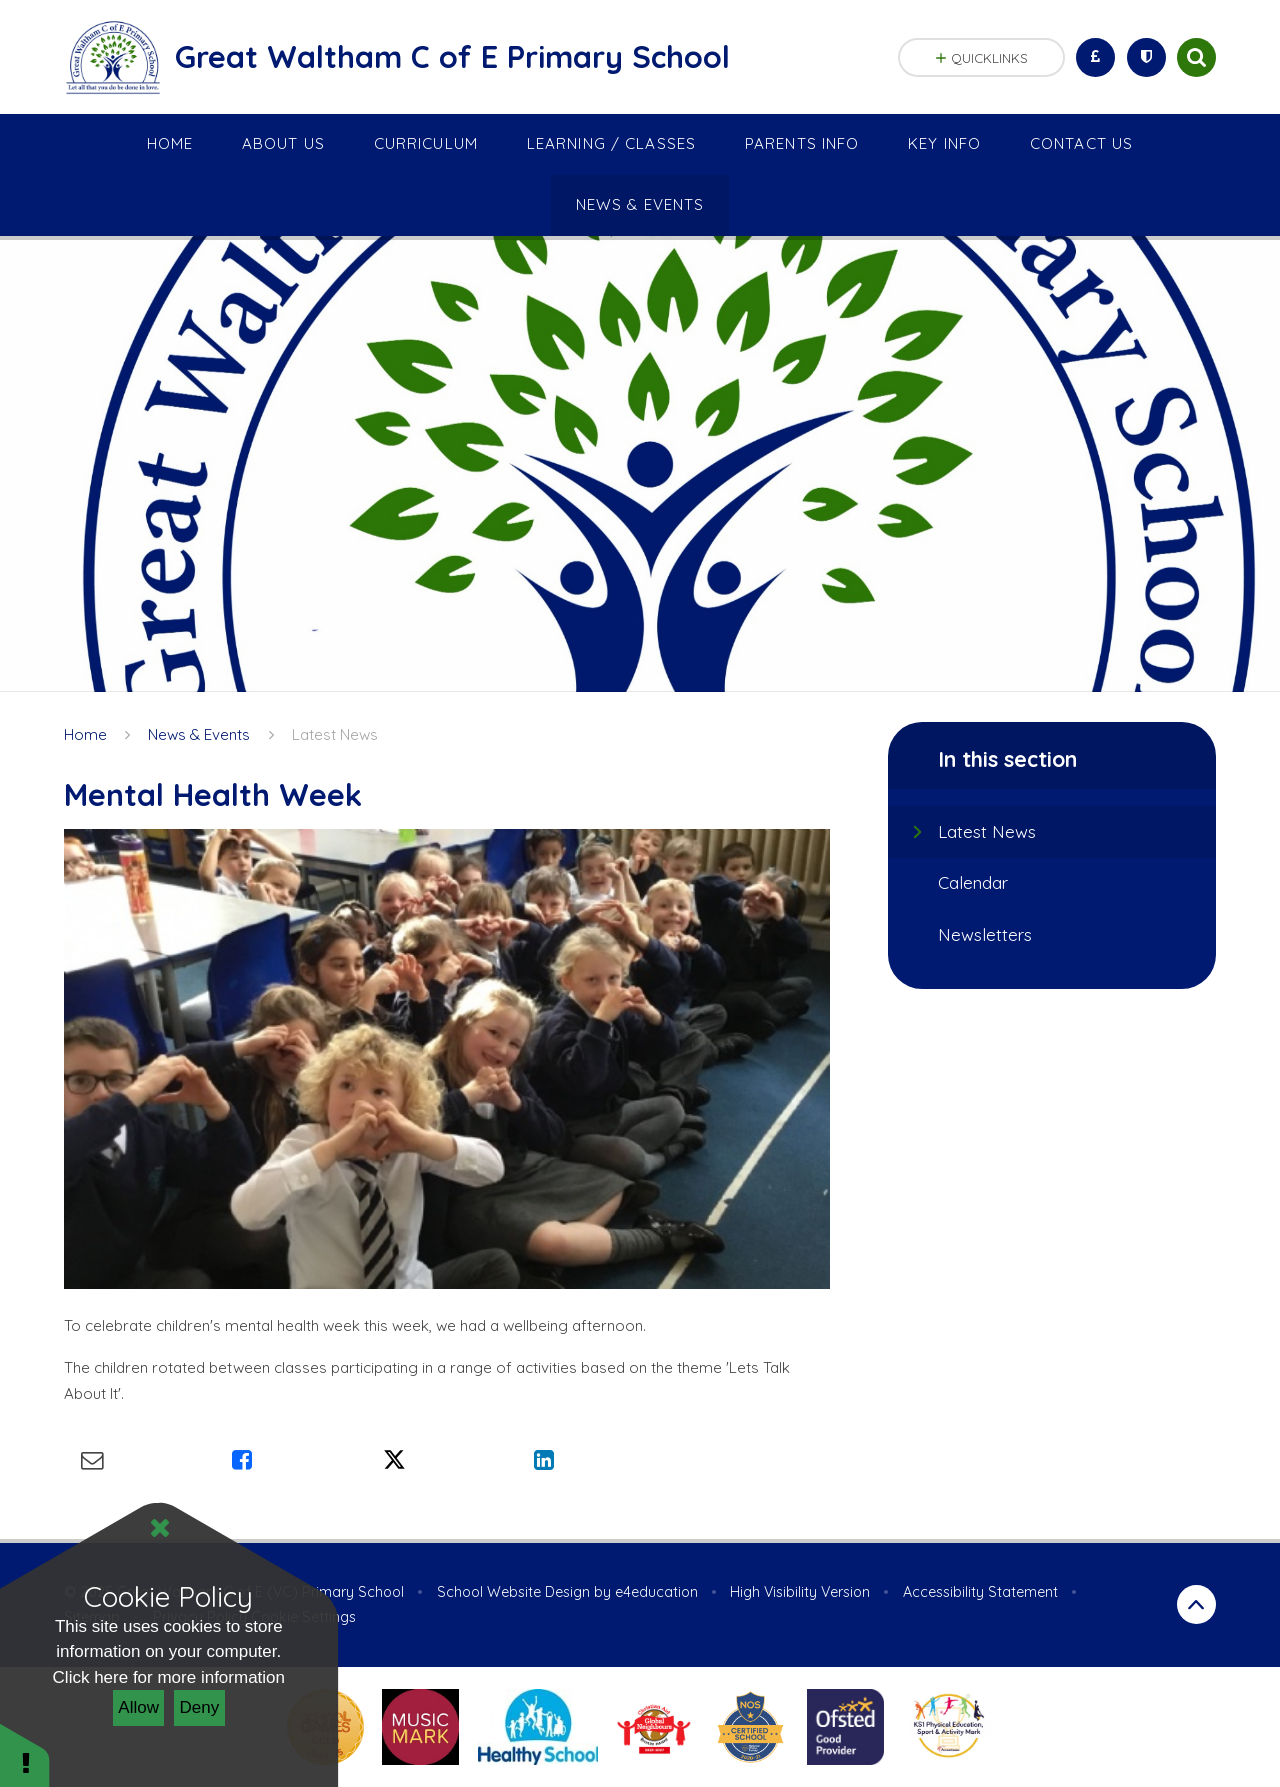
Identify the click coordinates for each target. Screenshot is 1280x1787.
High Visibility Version (800, 1592)
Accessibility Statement (980, 1592)
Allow (138, 1707)
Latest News (335, 734)
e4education (656, 1592)
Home (85, 734)
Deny (200, 1707)
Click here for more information (169, 1677)
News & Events (199, 734)
